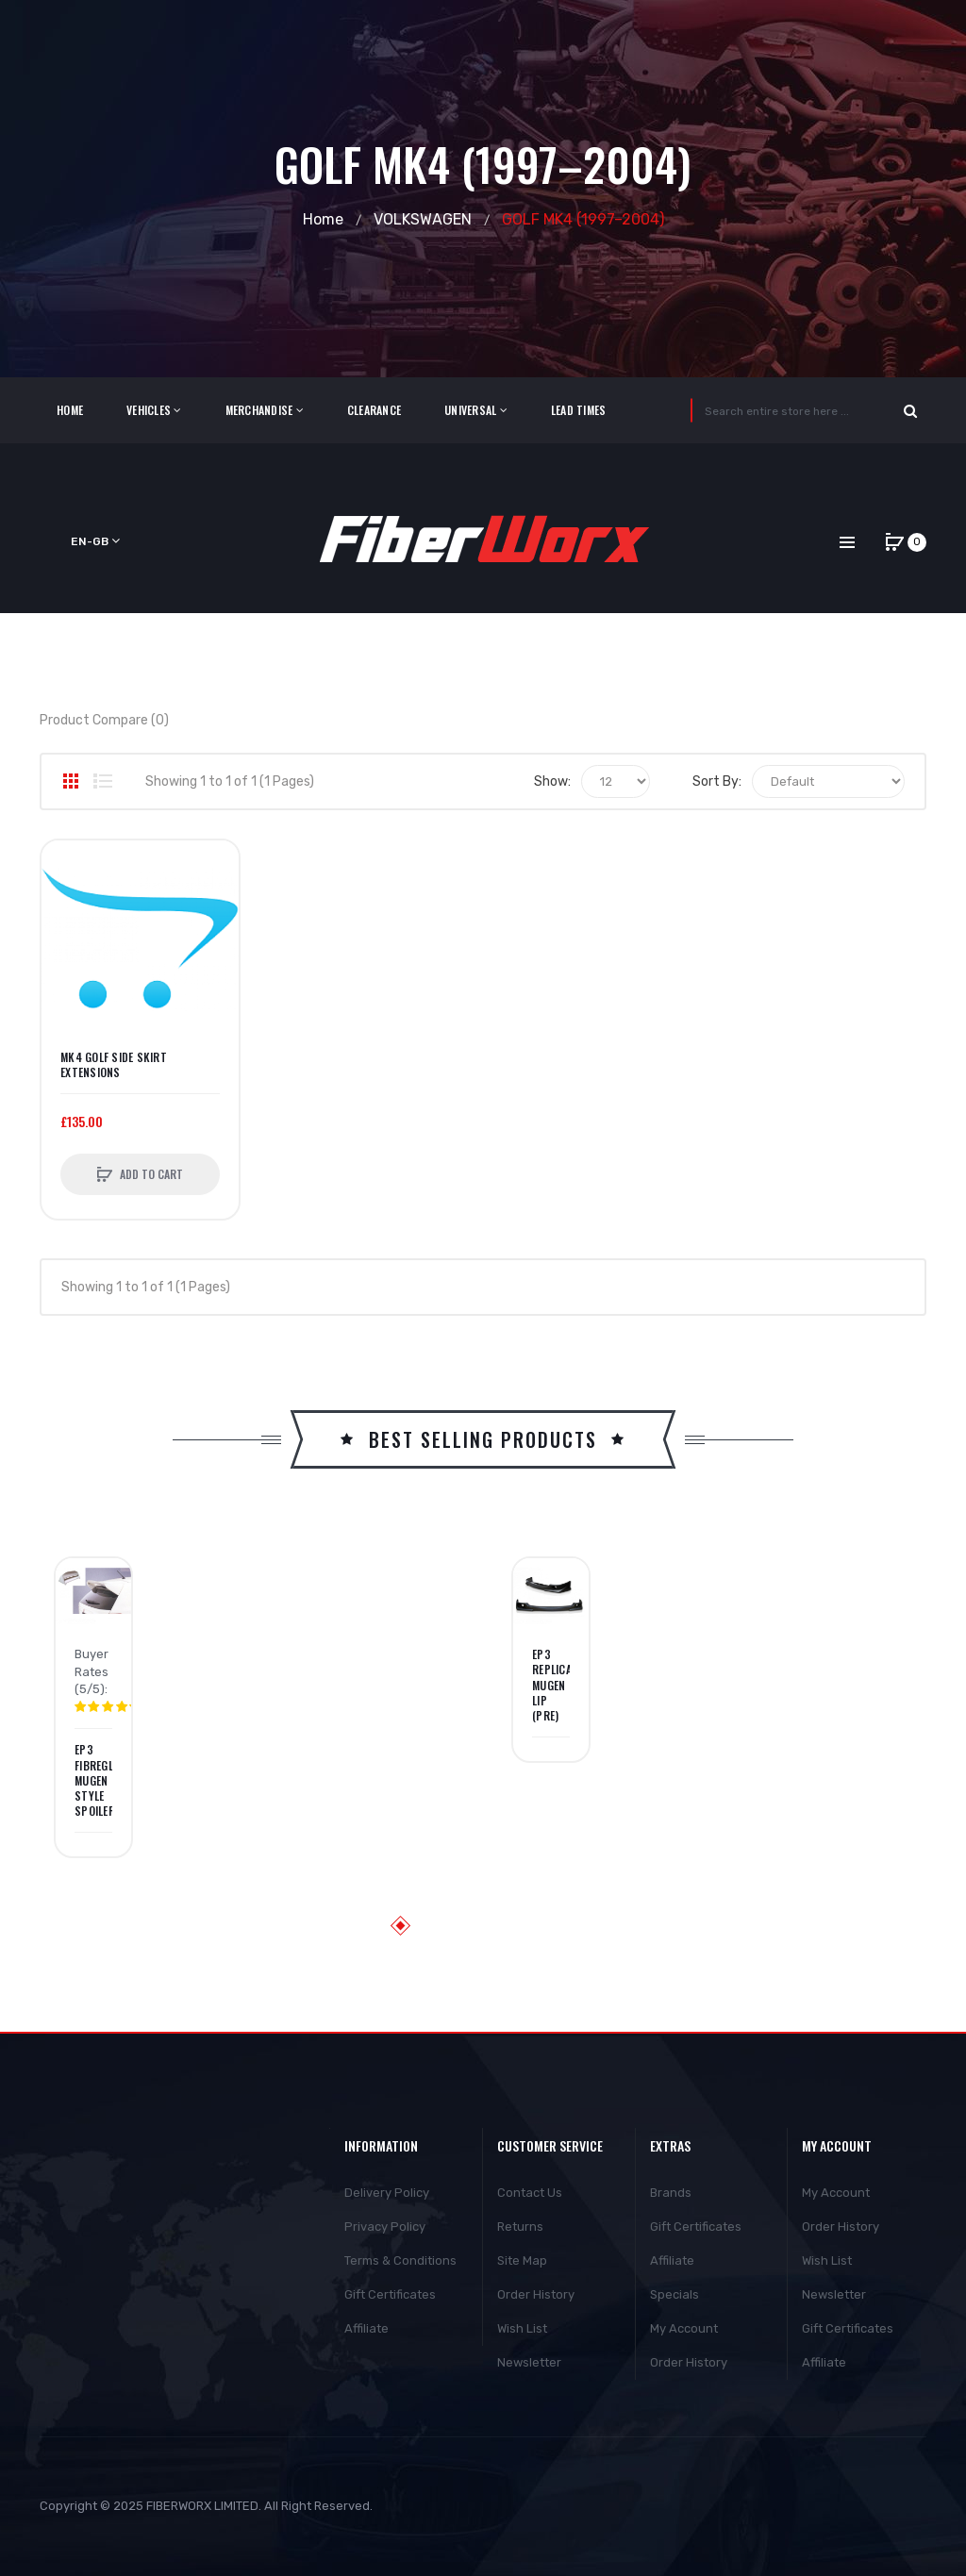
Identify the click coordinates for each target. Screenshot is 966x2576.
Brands (670, 2192)
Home (323, 219)
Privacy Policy (384, 2226)
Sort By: (716, 781)
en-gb (95, 541)
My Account (684, 2328)
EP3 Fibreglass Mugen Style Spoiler (93, 1780)
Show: (552, 781)
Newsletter (529, 2362)
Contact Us (529, 2192)
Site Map (522, 2260)
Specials (674, 2294)
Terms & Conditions (400, 2260)
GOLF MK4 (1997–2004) (583, 219)
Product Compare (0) (104, 720)
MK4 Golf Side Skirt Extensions (113, 1065)
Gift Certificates (390, 2294)
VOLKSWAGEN (423, 219)
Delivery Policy (386, 2192)
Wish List (522, 2328)
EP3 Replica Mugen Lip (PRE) (551, 1685)
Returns (520, 2226)
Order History (536, 2294)
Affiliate (366, 2328)
